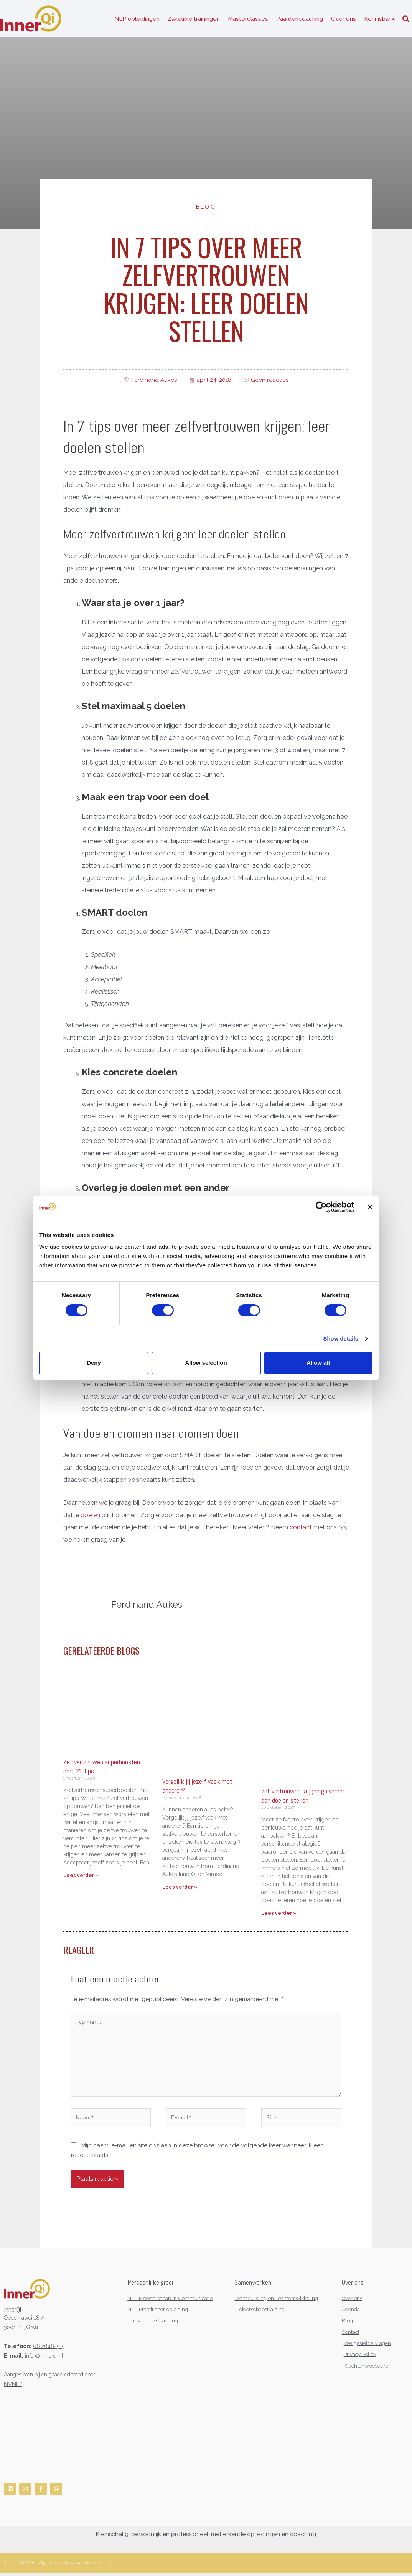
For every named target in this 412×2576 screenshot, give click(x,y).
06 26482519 (48, 2349)
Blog (206, 208)
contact (301, 1528)
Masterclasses (248, 19)
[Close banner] (370, 1207)
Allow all (318, 1363)
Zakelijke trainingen (194, 19)
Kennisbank (379, 19)
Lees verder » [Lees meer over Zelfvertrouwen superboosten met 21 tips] (80, 1877)
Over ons (343, 19)
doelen (90, 1516)
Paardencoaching (299, 19)
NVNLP (13, 2387)
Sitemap (102, 2566)
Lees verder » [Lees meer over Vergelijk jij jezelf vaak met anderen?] (179, 1888)
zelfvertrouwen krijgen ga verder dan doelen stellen (302, 1797)
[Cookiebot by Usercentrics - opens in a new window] (320, 1207)
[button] (405, 19)
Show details (340, 1338)
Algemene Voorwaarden (64, 2566)
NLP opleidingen (137, 19)
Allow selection (206, 1363)
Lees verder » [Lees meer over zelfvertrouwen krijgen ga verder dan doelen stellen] (278, 1914)
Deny (94, 1363)
